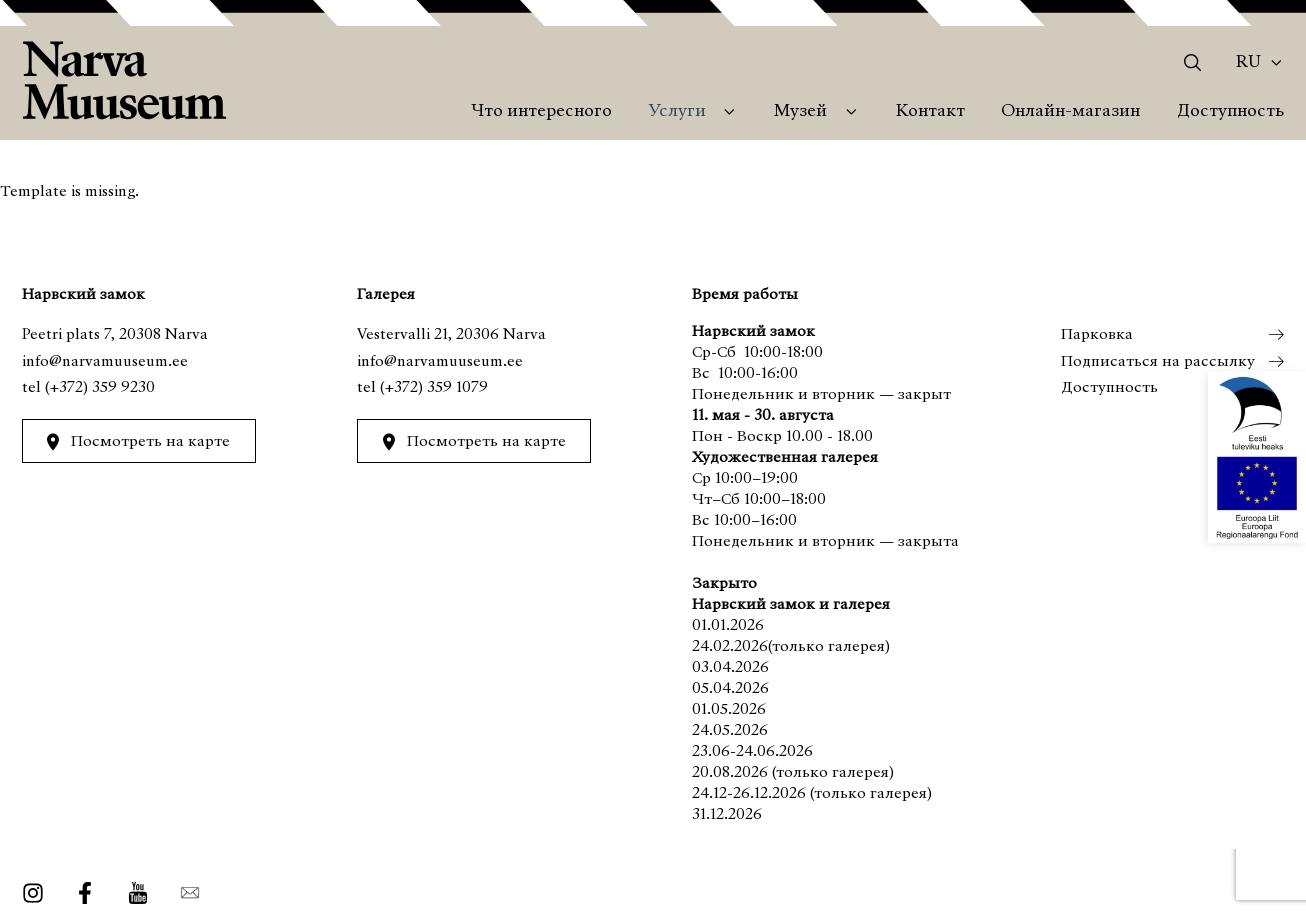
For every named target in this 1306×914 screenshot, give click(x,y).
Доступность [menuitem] (1230, 112)
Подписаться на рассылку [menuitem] (1157, 362)
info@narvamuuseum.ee (105, 362)
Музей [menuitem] (800, 112)
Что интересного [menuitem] (541, 112)
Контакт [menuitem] (930, 112)
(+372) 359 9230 (100, 388)
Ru (1248, 63)
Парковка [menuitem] (1096, 335)
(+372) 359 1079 (434, 388)
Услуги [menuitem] (677, 112)
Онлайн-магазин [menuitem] (1070, 112)
